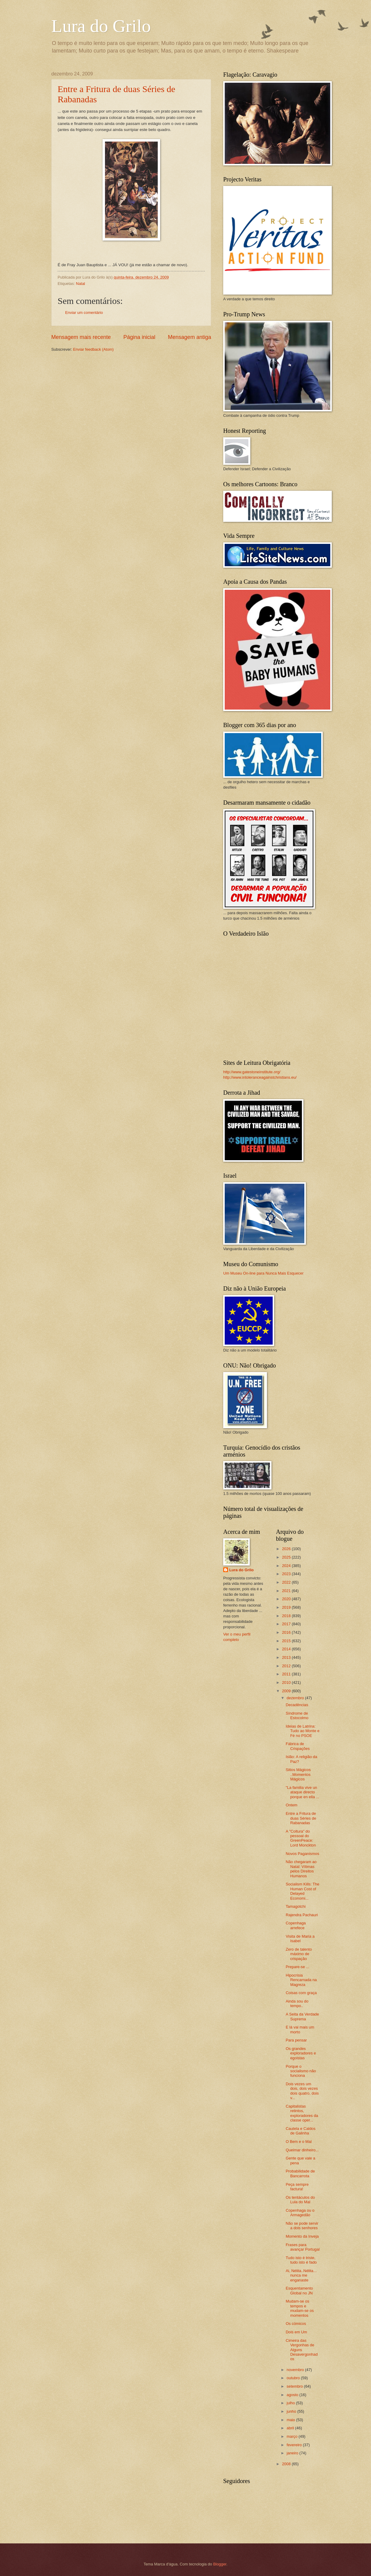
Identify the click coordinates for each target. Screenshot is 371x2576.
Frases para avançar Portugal (302, 2247)
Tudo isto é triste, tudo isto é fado (301, 2260)
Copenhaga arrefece (296, 1925)
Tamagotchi (296, 1906)
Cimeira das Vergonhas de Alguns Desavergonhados (302, 2349)
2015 (287, 1641)
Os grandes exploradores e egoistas (301, 2053)
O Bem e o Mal (299, 2141)
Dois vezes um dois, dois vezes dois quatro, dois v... (302, 2091)
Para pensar (296, 2040)
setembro (295, 2386)
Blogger (220, 2564)
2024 (287, 1565)
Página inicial (139, 337)
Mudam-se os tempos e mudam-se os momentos (300, 2308)
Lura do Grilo (101, 26)
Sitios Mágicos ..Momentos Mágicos (298, 1774)
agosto (293, 2394)
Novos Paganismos (302, 1853)
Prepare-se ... (297, 1967)
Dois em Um (296, 2332)
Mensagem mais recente (81, 337)
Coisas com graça (301, 1992)
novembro (296, 2369)
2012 (287, 1666)
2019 (287, 1607)
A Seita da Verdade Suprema (302, 2016)
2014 (287, 1649)
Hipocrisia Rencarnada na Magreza (301, 1980)
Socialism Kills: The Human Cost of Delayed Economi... (302, 1891)
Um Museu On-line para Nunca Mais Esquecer (263, 1273)
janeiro (293, 2453)
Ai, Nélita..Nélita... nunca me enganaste (301, 2275)
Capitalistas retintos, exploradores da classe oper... (302, 2113)
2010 (287, 1682)
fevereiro (295, 2445)
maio (291, 2420)
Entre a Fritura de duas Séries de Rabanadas (301, 1818)
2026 (287, 1549)
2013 (287, 1657)
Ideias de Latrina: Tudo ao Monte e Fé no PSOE (302, 1731)
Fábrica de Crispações (297, 1746)
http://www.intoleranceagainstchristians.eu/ (259, 1077)
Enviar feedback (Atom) (93, 349)
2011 (287, 1674)
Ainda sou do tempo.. (297, 2003)
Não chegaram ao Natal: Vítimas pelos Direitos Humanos (301, 1868)
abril (291, 2428)
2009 (287, 1691)
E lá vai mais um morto (300, 2029)
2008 (287, 2464)
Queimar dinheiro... (302, 2150)
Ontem (291, 1805)
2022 (287, 1582)
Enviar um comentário (84, 312)
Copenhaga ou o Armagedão (300, 2212)
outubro (294, 2378)
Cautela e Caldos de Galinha (301, 2130)
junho (292, 2411)
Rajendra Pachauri (302, 1915)
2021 (287, 1590)
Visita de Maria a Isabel (300, 1938)
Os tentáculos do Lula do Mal (300, 2199)
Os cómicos (296, 2323)
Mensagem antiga (189, 337)
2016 (287, 1632)
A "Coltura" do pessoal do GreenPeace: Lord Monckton (301, 1838)
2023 (287, 1574)
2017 (287, 1624)
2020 (287, 1599)
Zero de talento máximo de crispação (299, 1954)
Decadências (297, 1705)
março (292, 2436)
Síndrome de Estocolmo (297, 1715)
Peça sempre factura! (297, 2186)
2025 (287, 1557)
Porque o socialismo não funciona (301, 2071)
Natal (80, 283)
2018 (287, 1616)
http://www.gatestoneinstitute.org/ (252, 1072)
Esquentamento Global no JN (299, 2290)
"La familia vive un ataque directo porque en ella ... (302, 1792)
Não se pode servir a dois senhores (302, 2225)
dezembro (296, 1698)
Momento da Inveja (302, 2236)
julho (291, 2403)
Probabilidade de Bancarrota (300, 2173)
